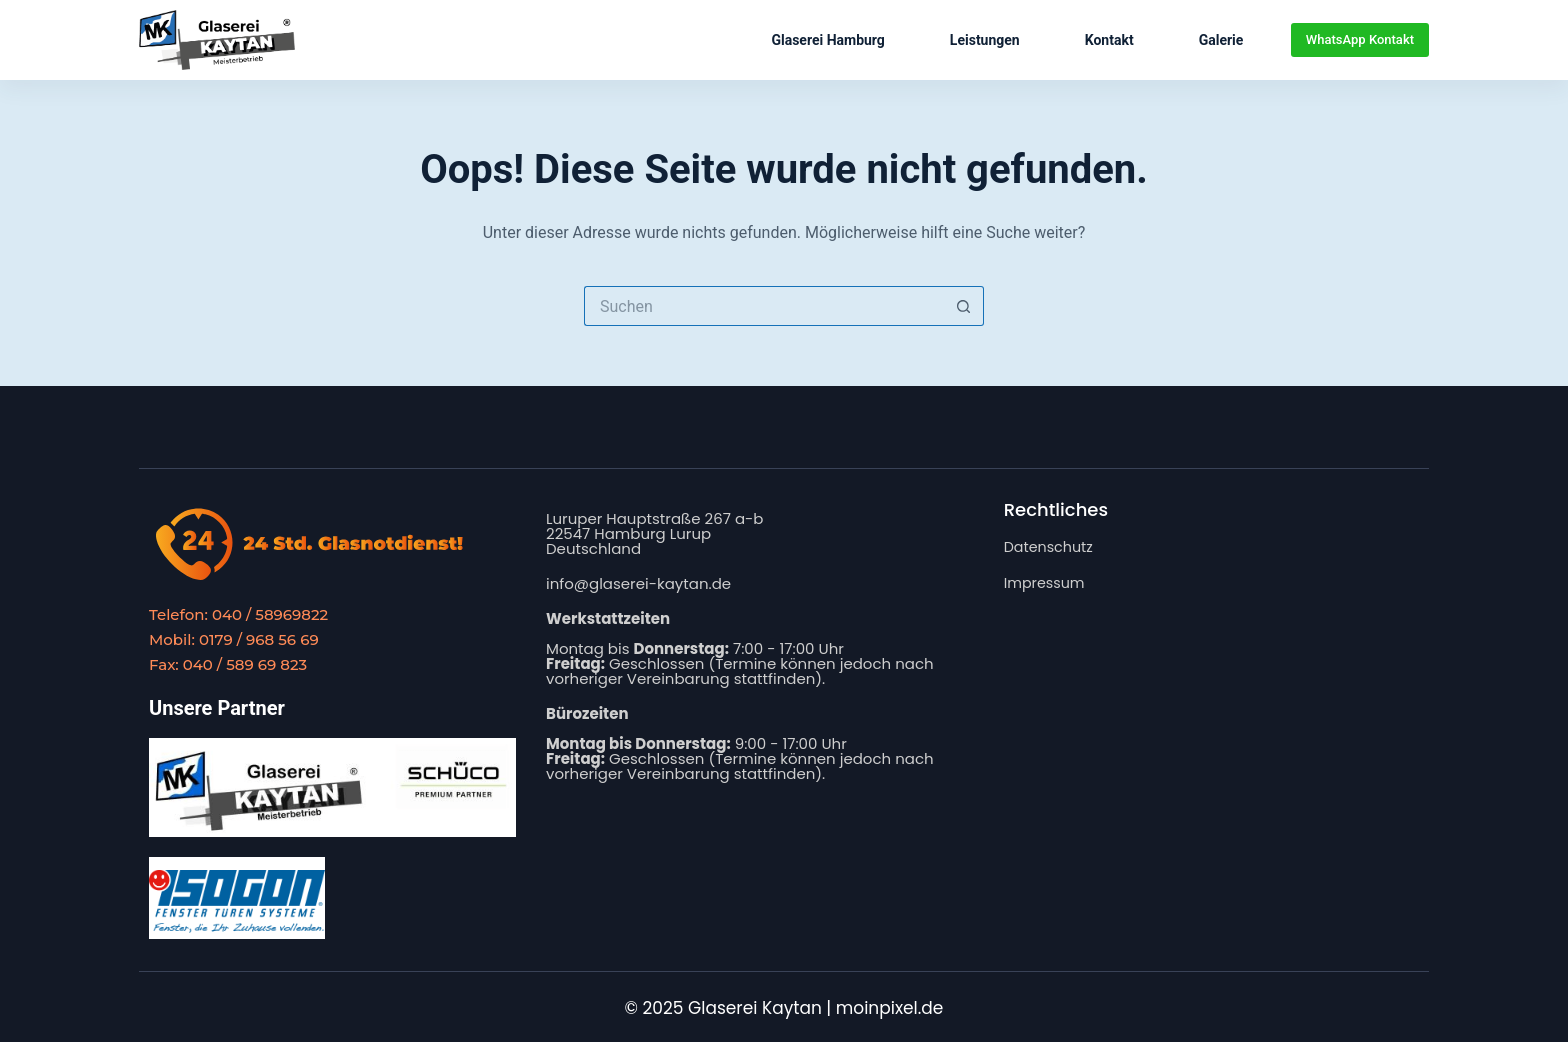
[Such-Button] (964, 306)
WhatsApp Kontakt (1360, 39)
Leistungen (985, 40)
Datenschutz (1051, 546)
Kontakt (1109, 40)
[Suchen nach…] (764, 306)
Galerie (1221, 40)
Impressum (1046, 581)
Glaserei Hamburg (827, 40)
